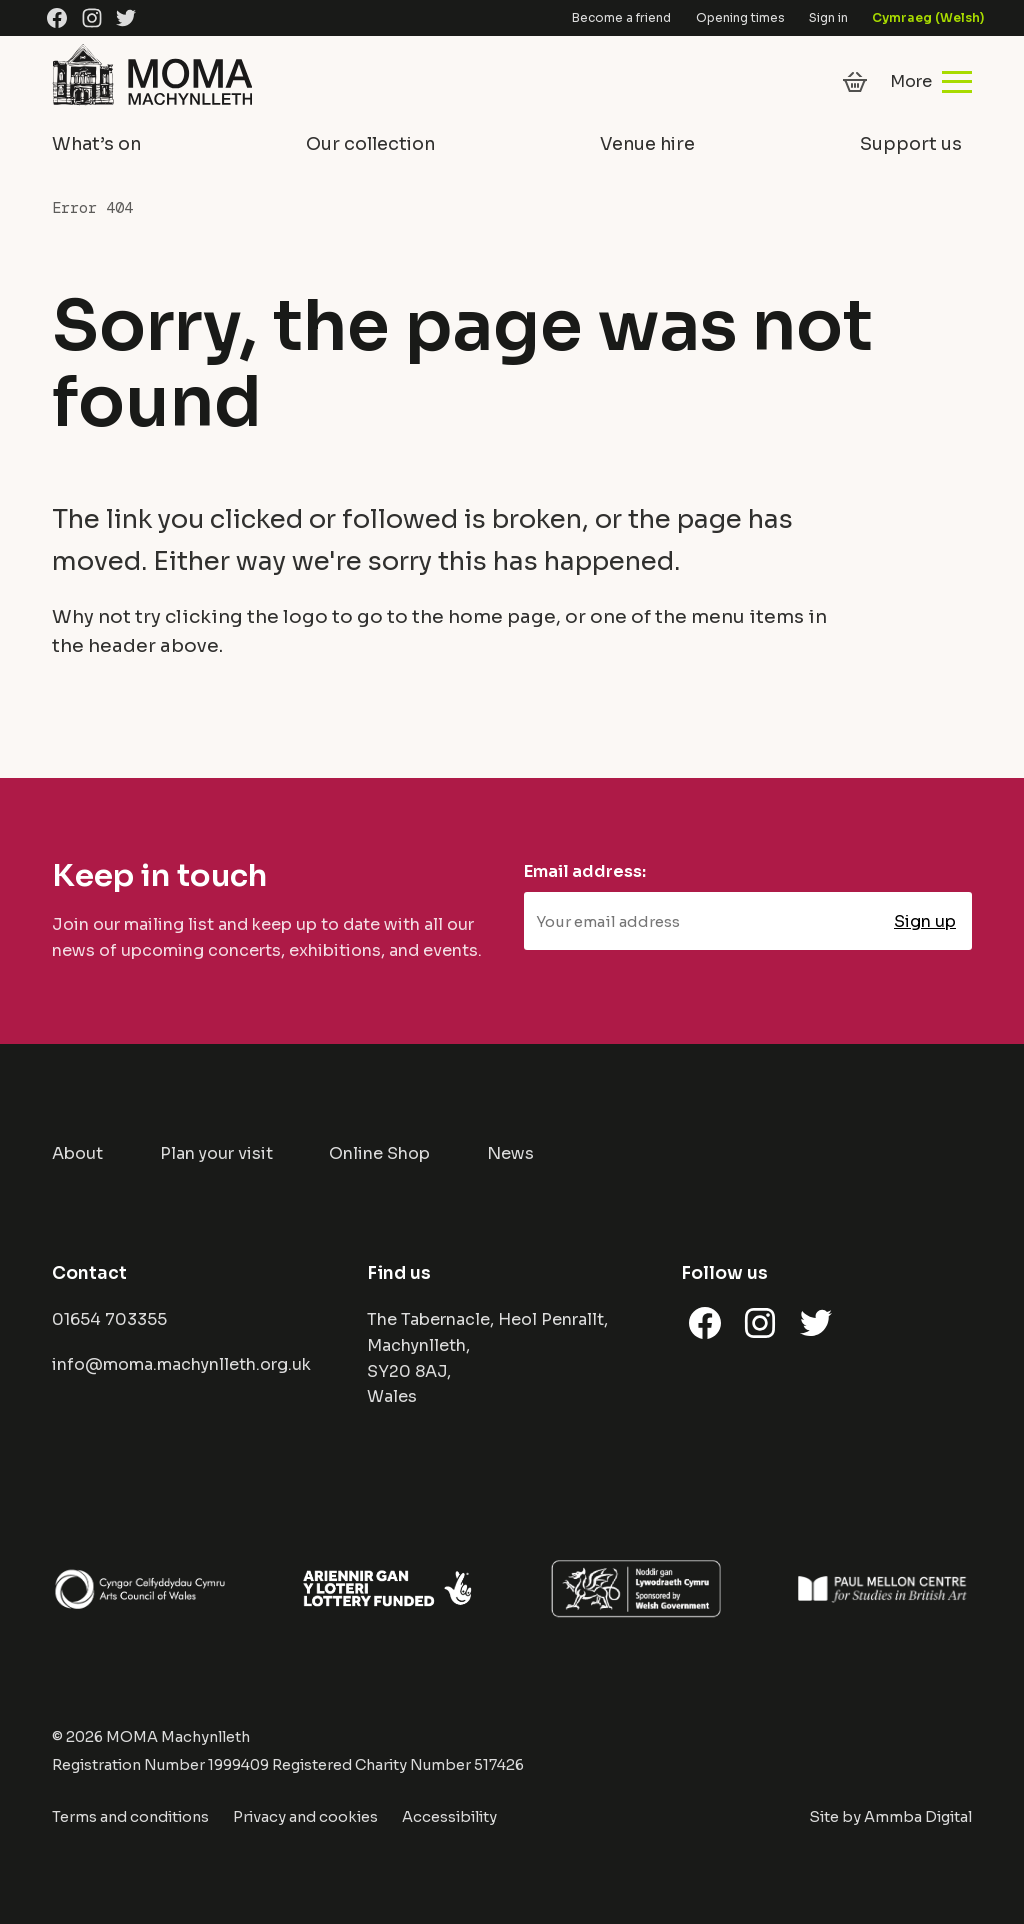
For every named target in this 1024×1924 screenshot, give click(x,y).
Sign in (828, 17)
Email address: (585, 871)
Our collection (370, 144)
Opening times (740, 17)
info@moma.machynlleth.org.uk (181, 1364)
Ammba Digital (918, 1817)
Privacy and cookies (305, 1817)
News (510, 1153)
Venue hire (647, 144)
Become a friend (621, 17)
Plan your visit (216, 1153)
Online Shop (379, 1153)
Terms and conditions (130, 1817)
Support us (911, 144)
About (77, 1153)
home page (502, 616)
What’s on (96, 144)
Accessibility (449, 1817)
